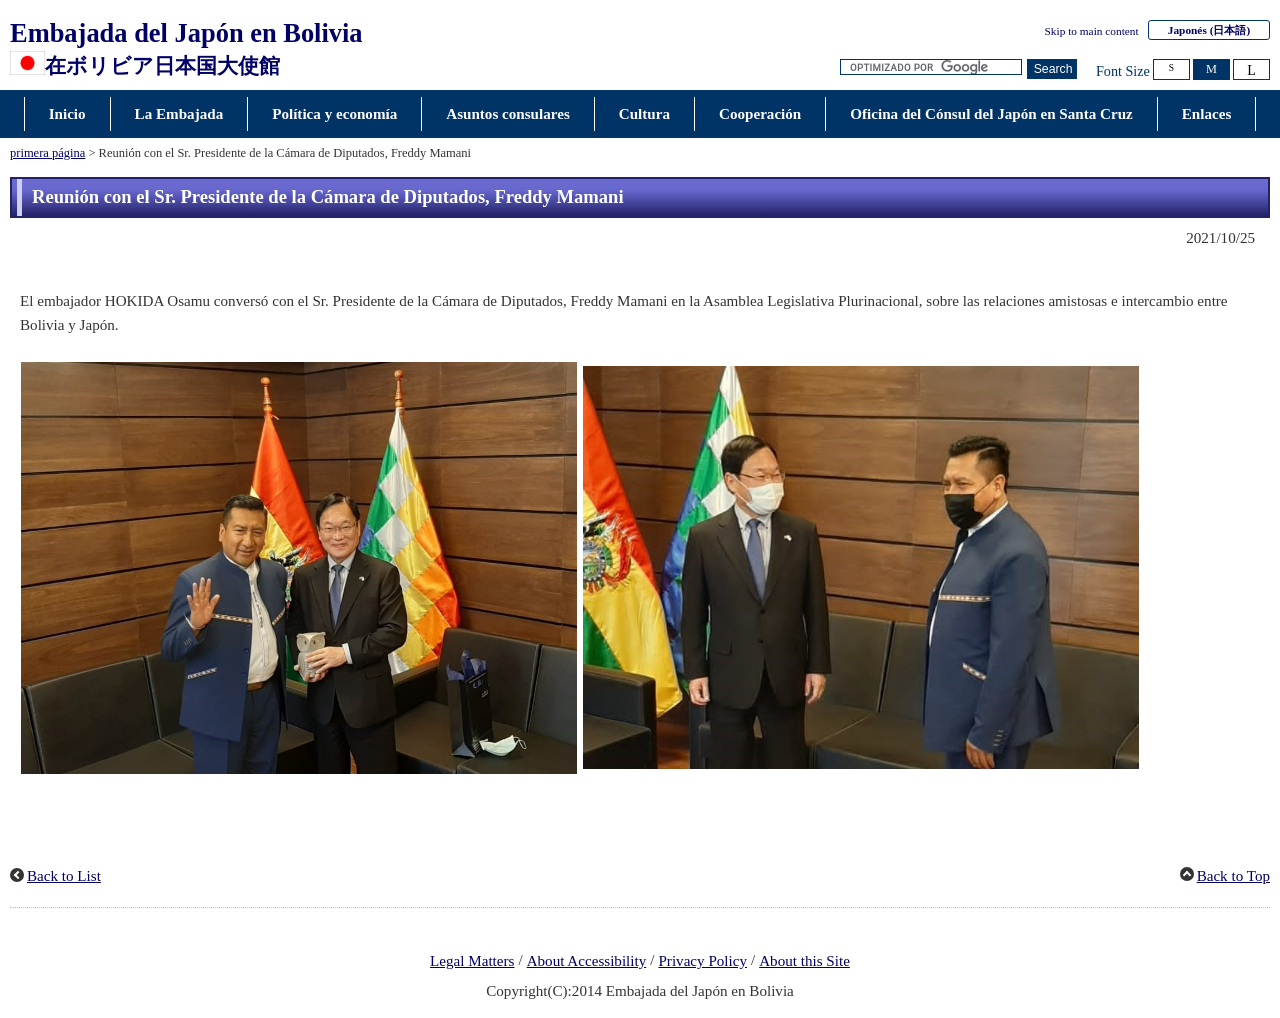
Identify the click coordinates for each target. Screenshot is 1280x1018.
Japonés (1209, 30)
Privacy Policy (702, 961)
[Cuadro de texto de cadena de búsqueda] (931, 67)
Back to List (64, 876)
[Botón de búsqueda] (1052, 69)
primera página (47, 153)
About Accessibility (587, 961)
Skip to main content (1092, 31)
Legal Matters (472, 961)
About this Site (804, 961)
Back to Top (1233, 876)
